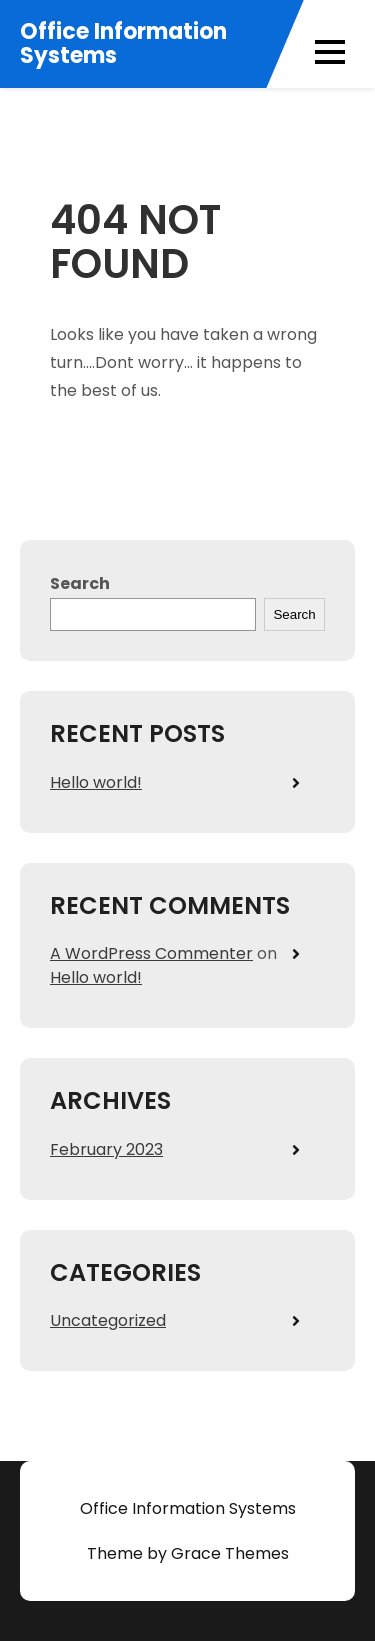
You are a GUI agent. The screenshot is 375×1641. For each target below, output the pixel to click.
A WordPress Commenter (151, 953)
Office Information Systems (123, 44)
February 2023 (106, 1149)
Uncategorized (108, 1320)
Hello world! (96, 782)
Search (80, 583)
